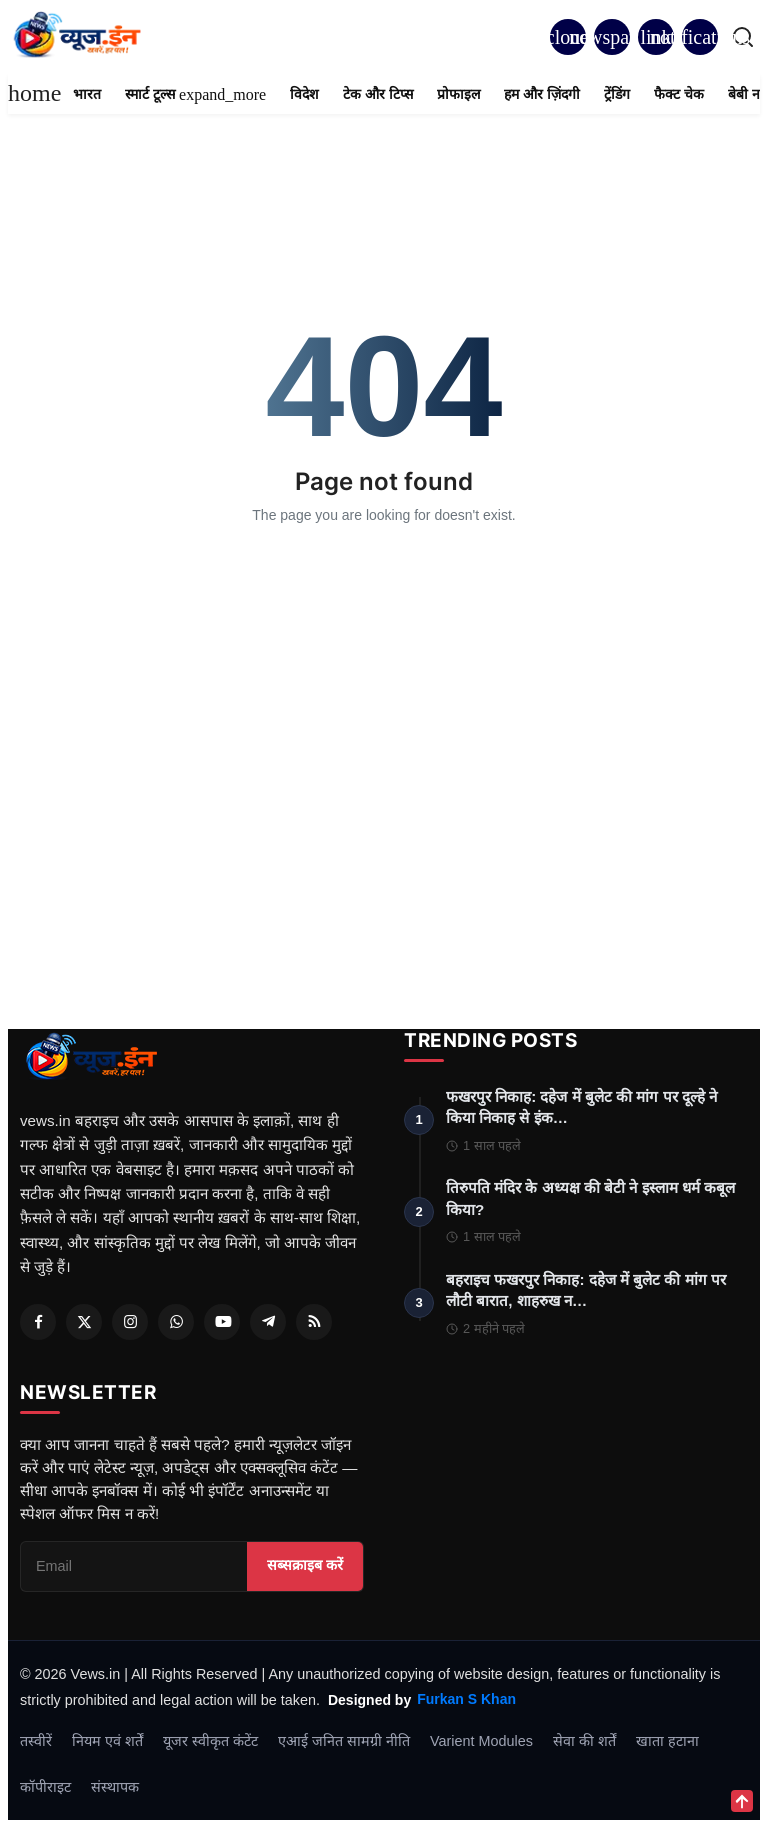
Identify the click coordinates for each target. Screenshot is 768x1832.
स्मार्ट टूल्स (195, 94)
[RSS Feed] (314, 1322)
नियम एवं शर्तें (107, 1745)
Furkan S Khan (466, 1704)
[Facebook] (38, 1322)
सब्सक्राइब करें (305, 1570)
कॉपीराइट (45, 1791)
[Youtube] (222, 1322)
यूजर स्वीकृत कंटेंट (210, 1745)
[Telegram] (268, 1322)
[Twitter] (84, 1322)
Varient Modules (481, 1745)
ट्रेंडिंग (617, 94)
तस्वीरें (36, 1745)
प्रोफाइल (458, 94)
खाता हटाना (667, 1745)
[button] (700, 37)
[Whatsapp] (176, 1322)
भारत (87, 94)
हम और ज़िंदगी (542, 94)
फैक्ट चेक (679, 94)
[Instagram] (130, 1322)
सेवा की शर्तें (584, 1745)
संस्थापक (115, 1791)
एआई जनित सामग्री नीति (344, 1745)
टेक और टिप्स (378, 94)
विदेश (304, 94)
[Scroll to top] (742, 1801)
